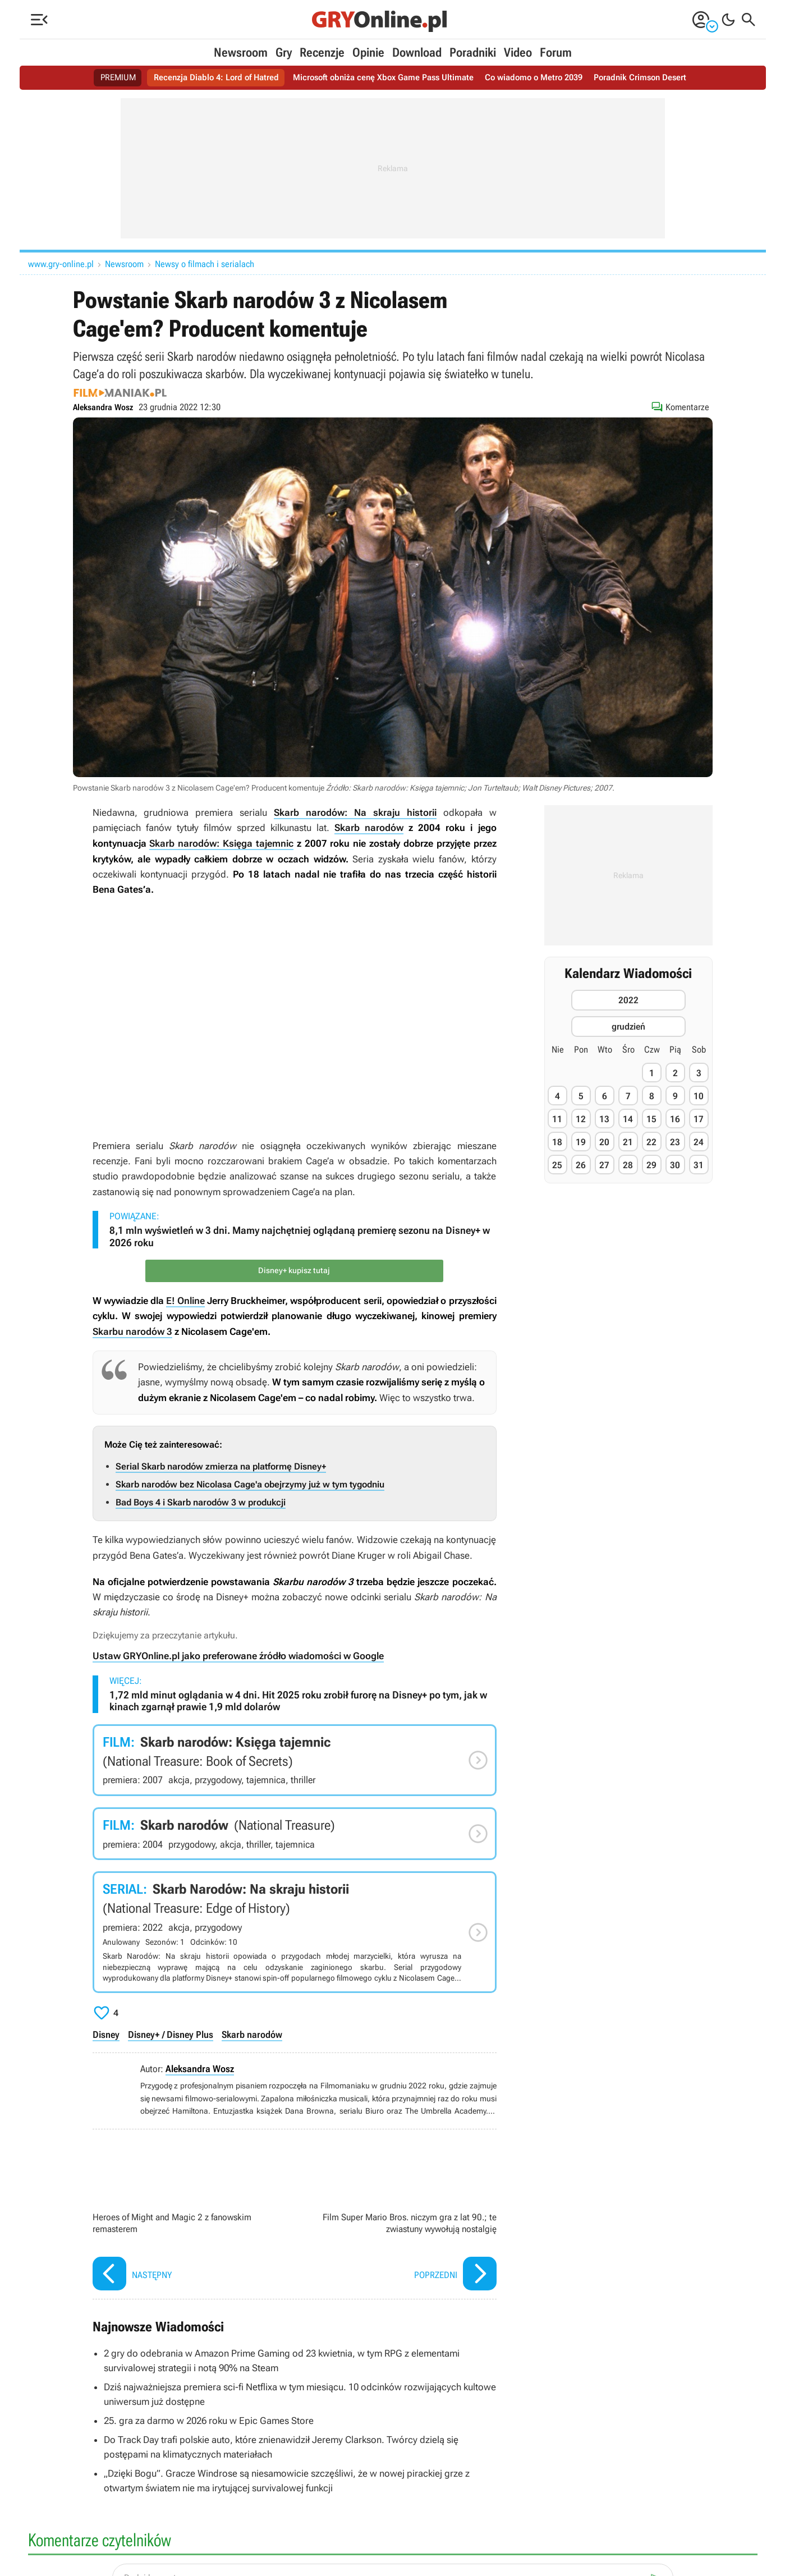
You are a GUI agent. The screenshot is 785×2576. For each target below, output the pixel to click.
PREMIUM (104, 77)
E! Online (185, 1299)
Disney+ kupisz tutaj (294, 1269)
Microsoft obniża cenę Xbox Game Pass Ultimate (382, 77)
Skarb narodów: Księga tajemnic (221, 842)
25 (557, 1165)
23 (675, 1142)
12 (581, 1119)
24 (699, 1142)
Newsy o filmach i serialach (204, 264)
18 (557, 1142)
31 (699, 1165)
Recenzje (322, 52)
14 (628, 1119)
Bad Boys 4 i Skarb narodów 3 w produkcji (201, 1501)
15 (651, 1119)
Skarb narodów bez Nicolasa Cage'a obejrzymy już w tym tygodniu (250, 1483)
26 (581, 1165)
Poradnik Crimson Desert (652, 77)
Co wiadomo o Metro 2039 (540, 77)
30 (675, 1165)
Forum (556, 52)
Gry (284, 52)
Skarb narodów (368, 827)
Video (518, 52)
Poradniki (472, 52)
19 (581, 1142)
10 (699, 1096)
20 (604, 1142)
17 (699, 1119)
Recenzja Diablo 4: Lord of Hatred (207, 77)
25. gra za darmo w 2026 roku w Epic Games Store (208, 2417)
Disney (106, 2032)
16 (675, 1119)
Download (417, 52)
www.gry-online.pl (61, 264)
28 (628, 1165)
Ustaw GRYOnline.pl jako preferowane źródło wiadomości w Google (238, 1654)
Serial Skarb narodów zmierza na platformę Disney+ (221, 1465)
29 (651, 1165)
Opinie (368, 52)
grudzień (628, 1026)
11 (557, 1119)
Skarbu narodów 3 (132, 1330)
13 (604, 1119)
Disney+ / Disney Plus (170, 2032)
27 (604, 1165)
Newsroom (241, 52)
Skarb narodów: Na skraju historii (355, 812)
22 (651, 1142)
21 (628, 1142)
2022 (628, 1000)
